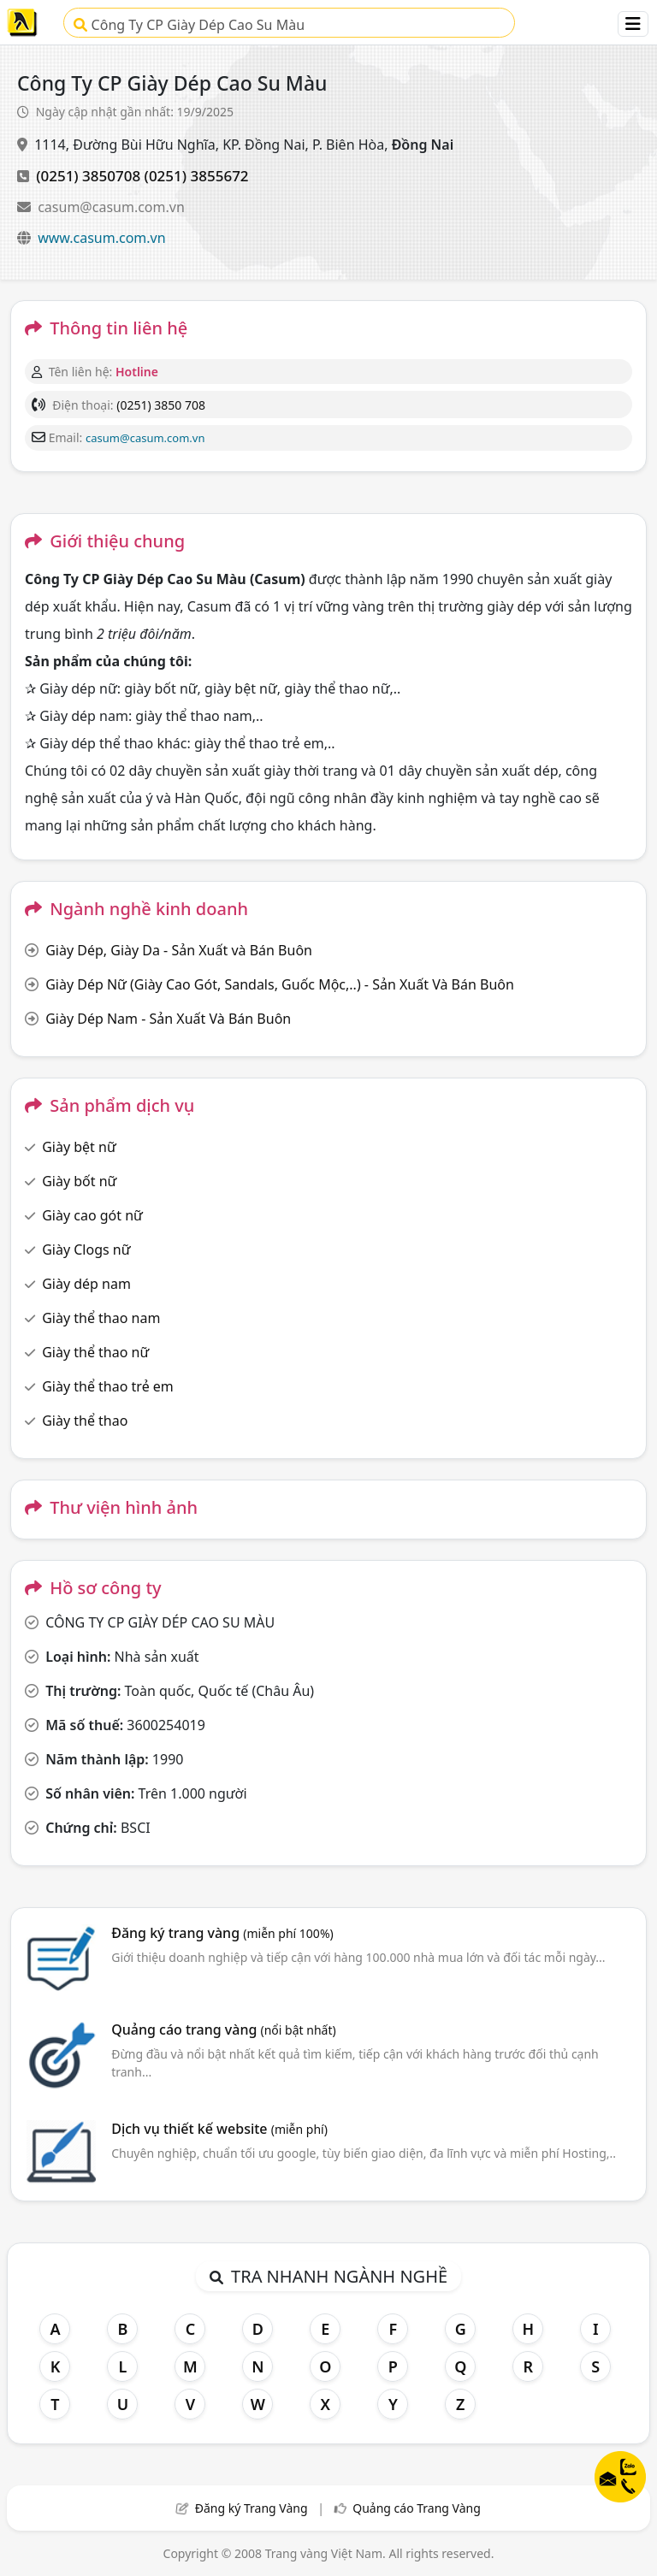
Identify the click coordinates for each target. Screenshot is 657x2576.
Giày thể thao (84, 1420)
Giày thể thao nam (101, 1318)
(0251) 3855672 (197, 176)
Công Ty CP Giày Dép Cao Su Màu (189, 24)
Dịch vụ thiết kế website (219, 2128)
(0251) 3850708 (88, 176)
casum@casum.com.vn (111, 207)
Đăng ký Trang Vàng (251, 2508)
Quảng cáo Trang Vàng (416, 2508)
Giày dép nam (86, 1283)
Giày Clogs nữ (86, 1249)
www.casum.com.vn (101, 237)
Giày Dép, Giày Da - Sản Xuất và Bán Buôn (178, 950)
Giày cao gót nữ (92, 1215)
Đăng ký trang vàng (222, 1932)
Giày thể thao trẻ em (108, 1386)
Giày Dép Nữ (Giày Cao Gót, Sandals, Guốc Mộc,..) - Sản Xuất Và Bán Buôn (279, 984)
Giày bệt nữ (79, 1146)
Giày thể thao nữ (95, 1352)
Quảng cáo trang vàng (223, 2029)
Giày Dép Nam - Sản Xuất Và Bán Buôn (168, 1018)
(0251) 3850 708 (160, 405)
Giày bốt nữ (79, 1181)
